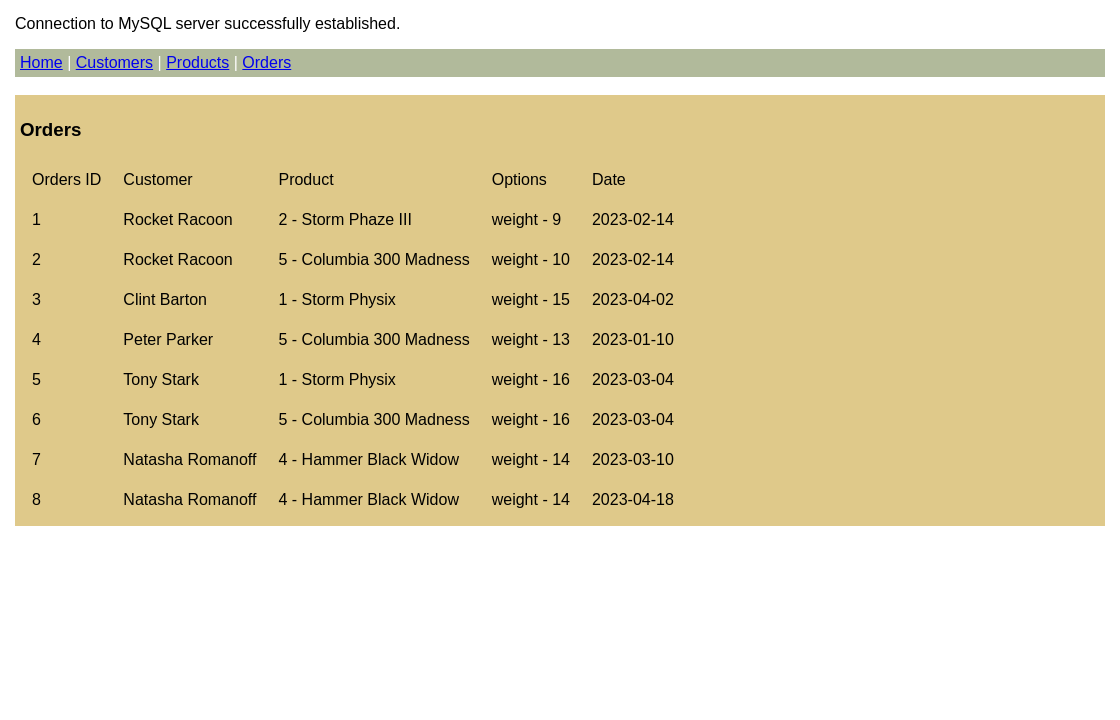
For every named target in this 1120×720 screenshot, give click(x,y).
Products (197, 62)
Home (41, 62)
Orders (266, 62)
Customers (114, 62)
